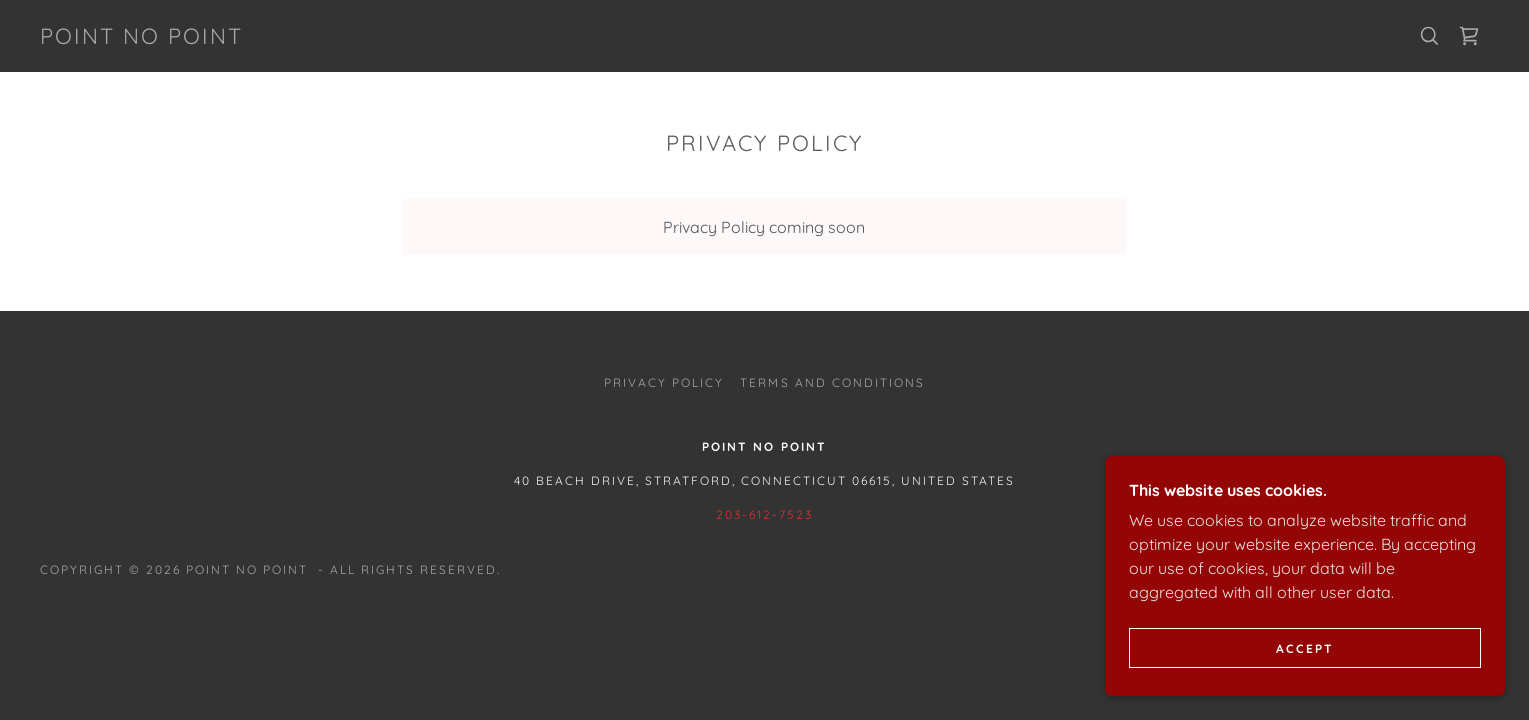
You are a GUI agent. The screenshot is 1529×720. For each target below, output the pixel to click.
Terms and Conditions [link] (832, 382)
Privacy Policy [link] (664, 382)
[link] (141, 38)
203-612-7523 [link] (764, 514)
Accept (1305, 648)
